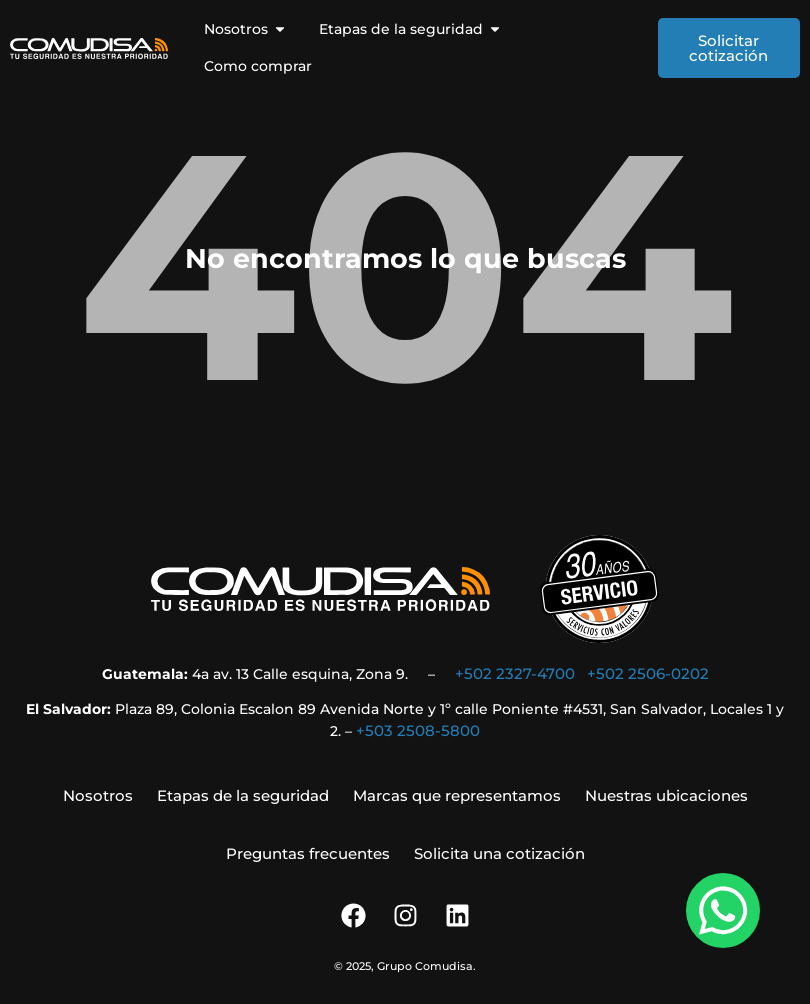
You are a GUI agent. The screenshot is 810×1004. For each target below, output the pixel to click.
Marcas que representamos (457, 795)
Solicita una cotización (499, 853)
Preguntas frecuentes (308, 853)
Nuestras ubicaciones (666, 795)
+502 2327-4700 (515, 673)
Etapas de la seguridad (243, 795)
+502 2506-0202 (648, 673)
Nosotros (98, 795)
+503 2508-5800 (418, 730)
